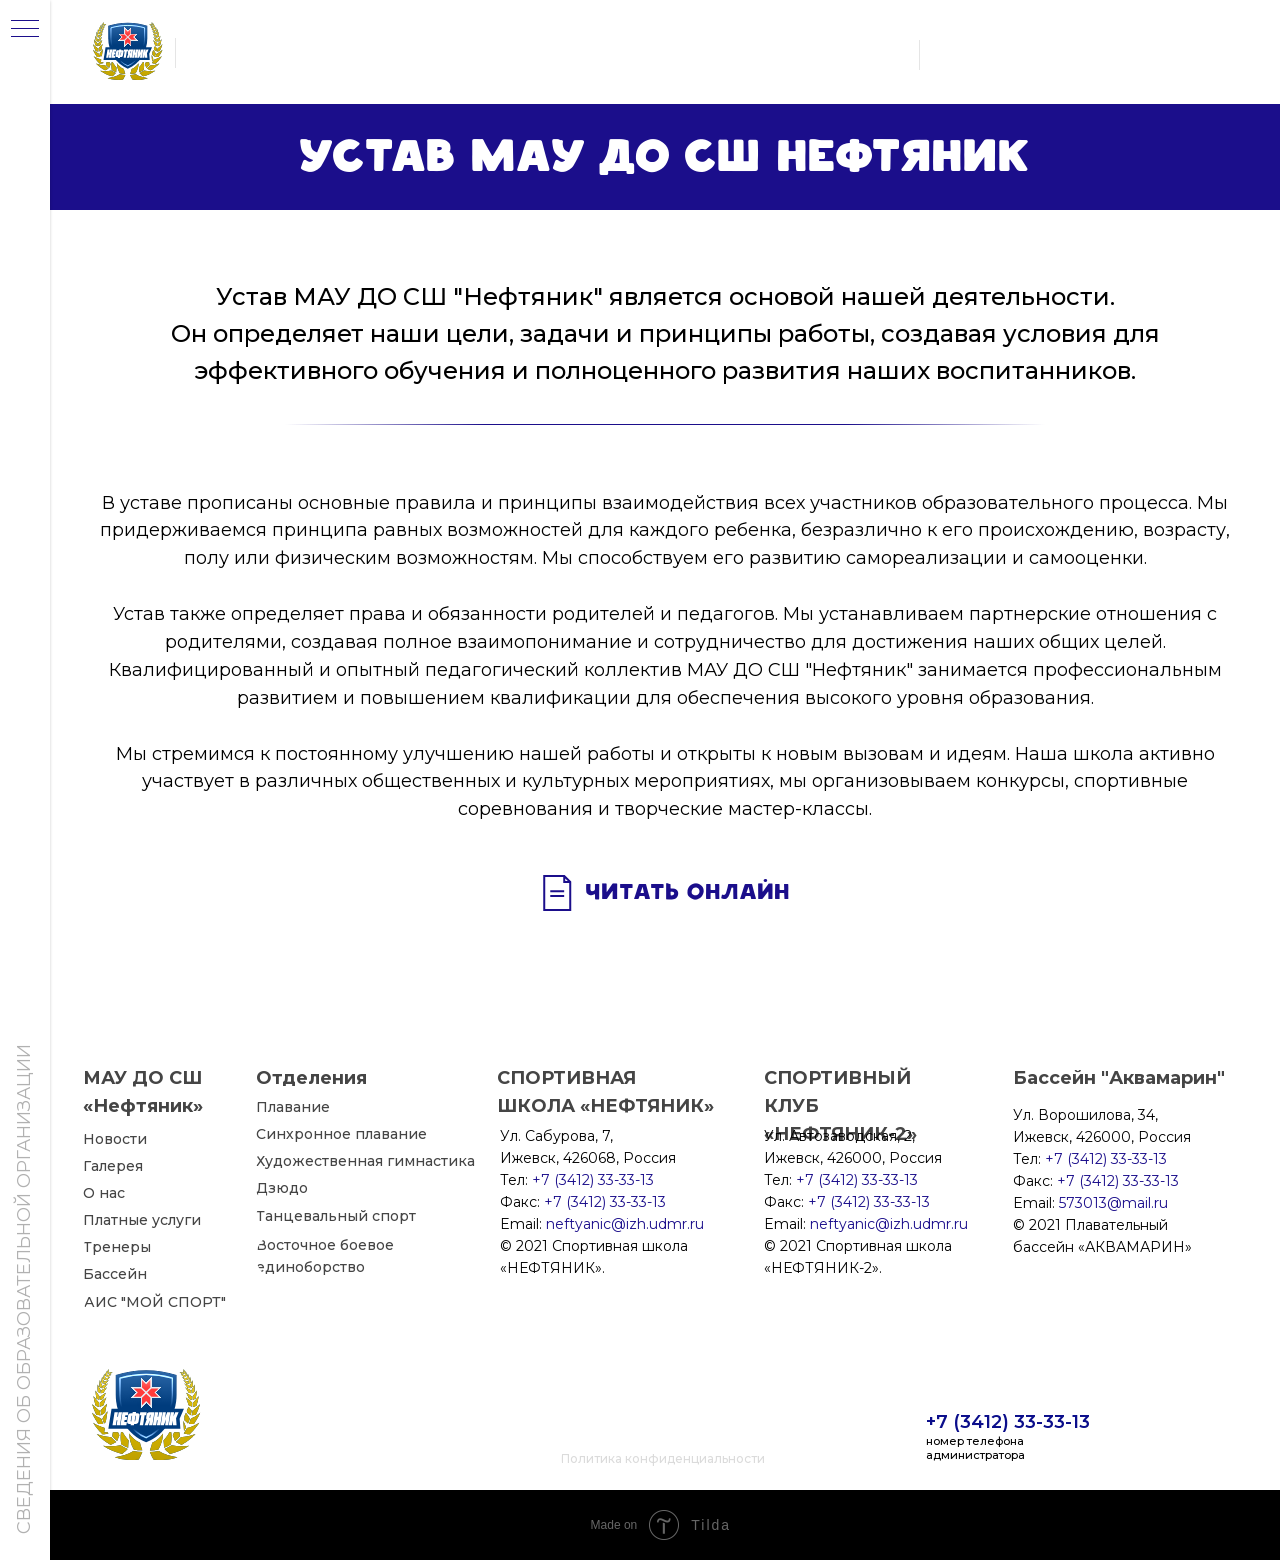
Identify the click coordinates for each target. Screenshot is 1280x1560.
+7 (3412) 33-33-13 (1008, 1422)
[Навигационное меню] (25, 30)
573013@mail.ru (1113, 1203)
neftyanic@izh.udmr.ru (889, 1224)
